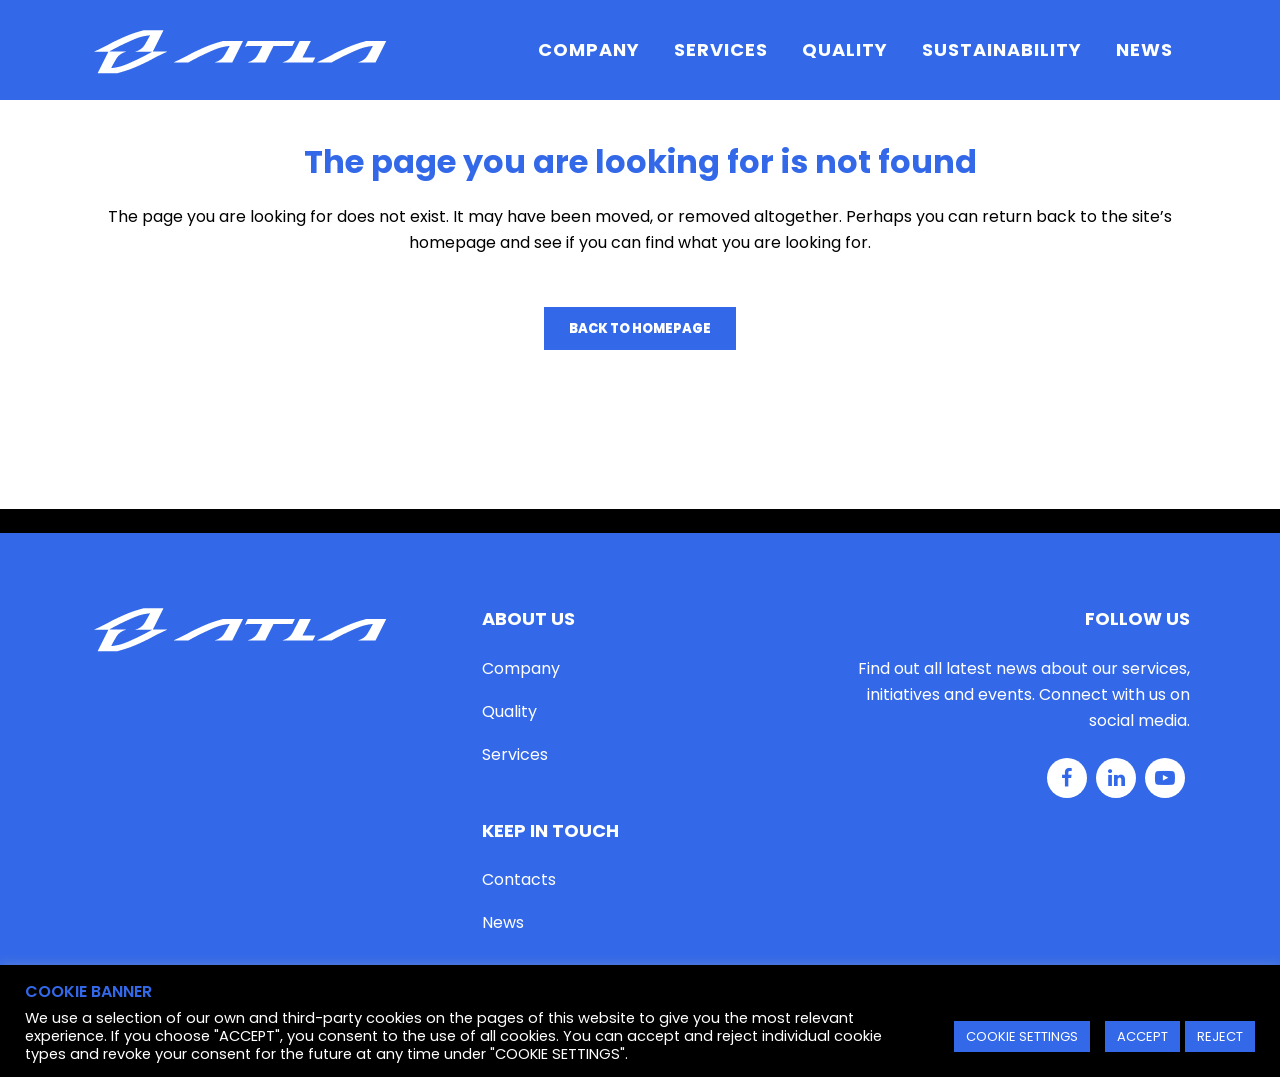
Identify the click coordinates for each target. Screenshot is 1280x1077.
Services (515, 754)
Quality (509, 711)
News (503, 922)
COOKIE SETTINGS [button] (1022, 1036)
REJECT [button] (1220, 1036)
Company (521, 668)
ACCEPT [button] (1142, 1036)
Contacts (519, 879)
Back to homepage (640, 328)
